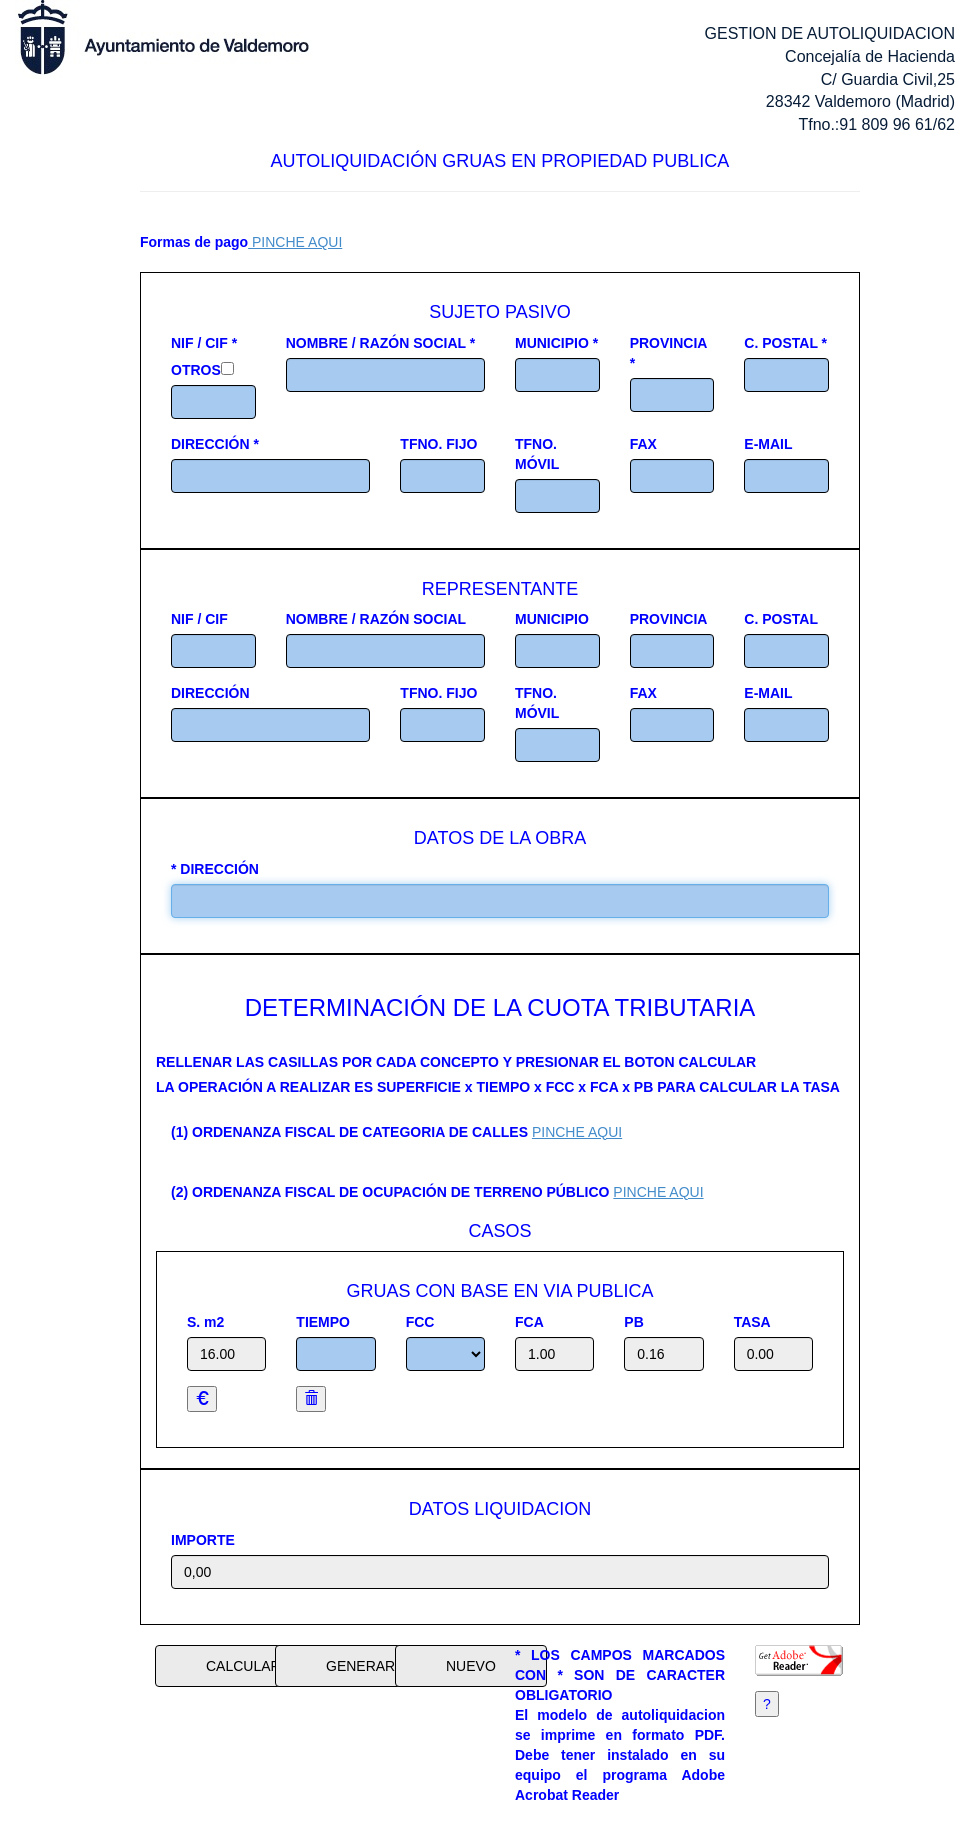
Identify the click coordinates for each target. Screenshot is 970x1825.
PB (633, 1322)
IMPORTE (203, 1540)
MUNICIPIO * (556, 343)
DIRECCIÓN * (215, 444)
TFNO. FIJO (438, 444)
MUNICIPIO (552, 619)
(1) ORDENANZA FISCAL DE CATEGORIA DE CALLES (349, 1132)
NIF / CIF (199, 619)
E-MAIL (768, 444)
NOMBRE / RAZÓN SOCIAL (376, 619)
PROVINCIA (669, 619)
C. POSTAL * (785, 343)
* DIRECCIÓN (215, 869)
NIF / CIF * (204, 343)
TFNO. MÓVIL (537, 454)
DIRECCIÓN (210, 693)
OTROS (196, 370)
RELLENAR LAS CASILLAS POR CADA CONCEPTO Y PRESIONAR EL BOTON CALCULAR (456, 1062)
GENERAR (360, 1666)
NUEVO (471, 1666)
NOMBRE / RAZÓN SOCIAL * (381, 343)
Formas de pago (194, 242)
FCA (529, 1322)
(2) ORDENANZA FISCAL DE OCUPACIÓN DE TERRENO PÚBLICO (390, 1192)
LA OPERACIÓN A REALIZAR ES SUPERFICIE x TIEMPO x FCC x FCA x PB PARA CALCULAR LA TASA (498, 1087)
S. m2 (205, 1322)
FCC (420, 1322)
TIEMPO (323, 1322)
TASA (752, 1322)
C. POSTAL (781, 619)
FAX (643, 444)
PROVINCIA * (668, 353)
